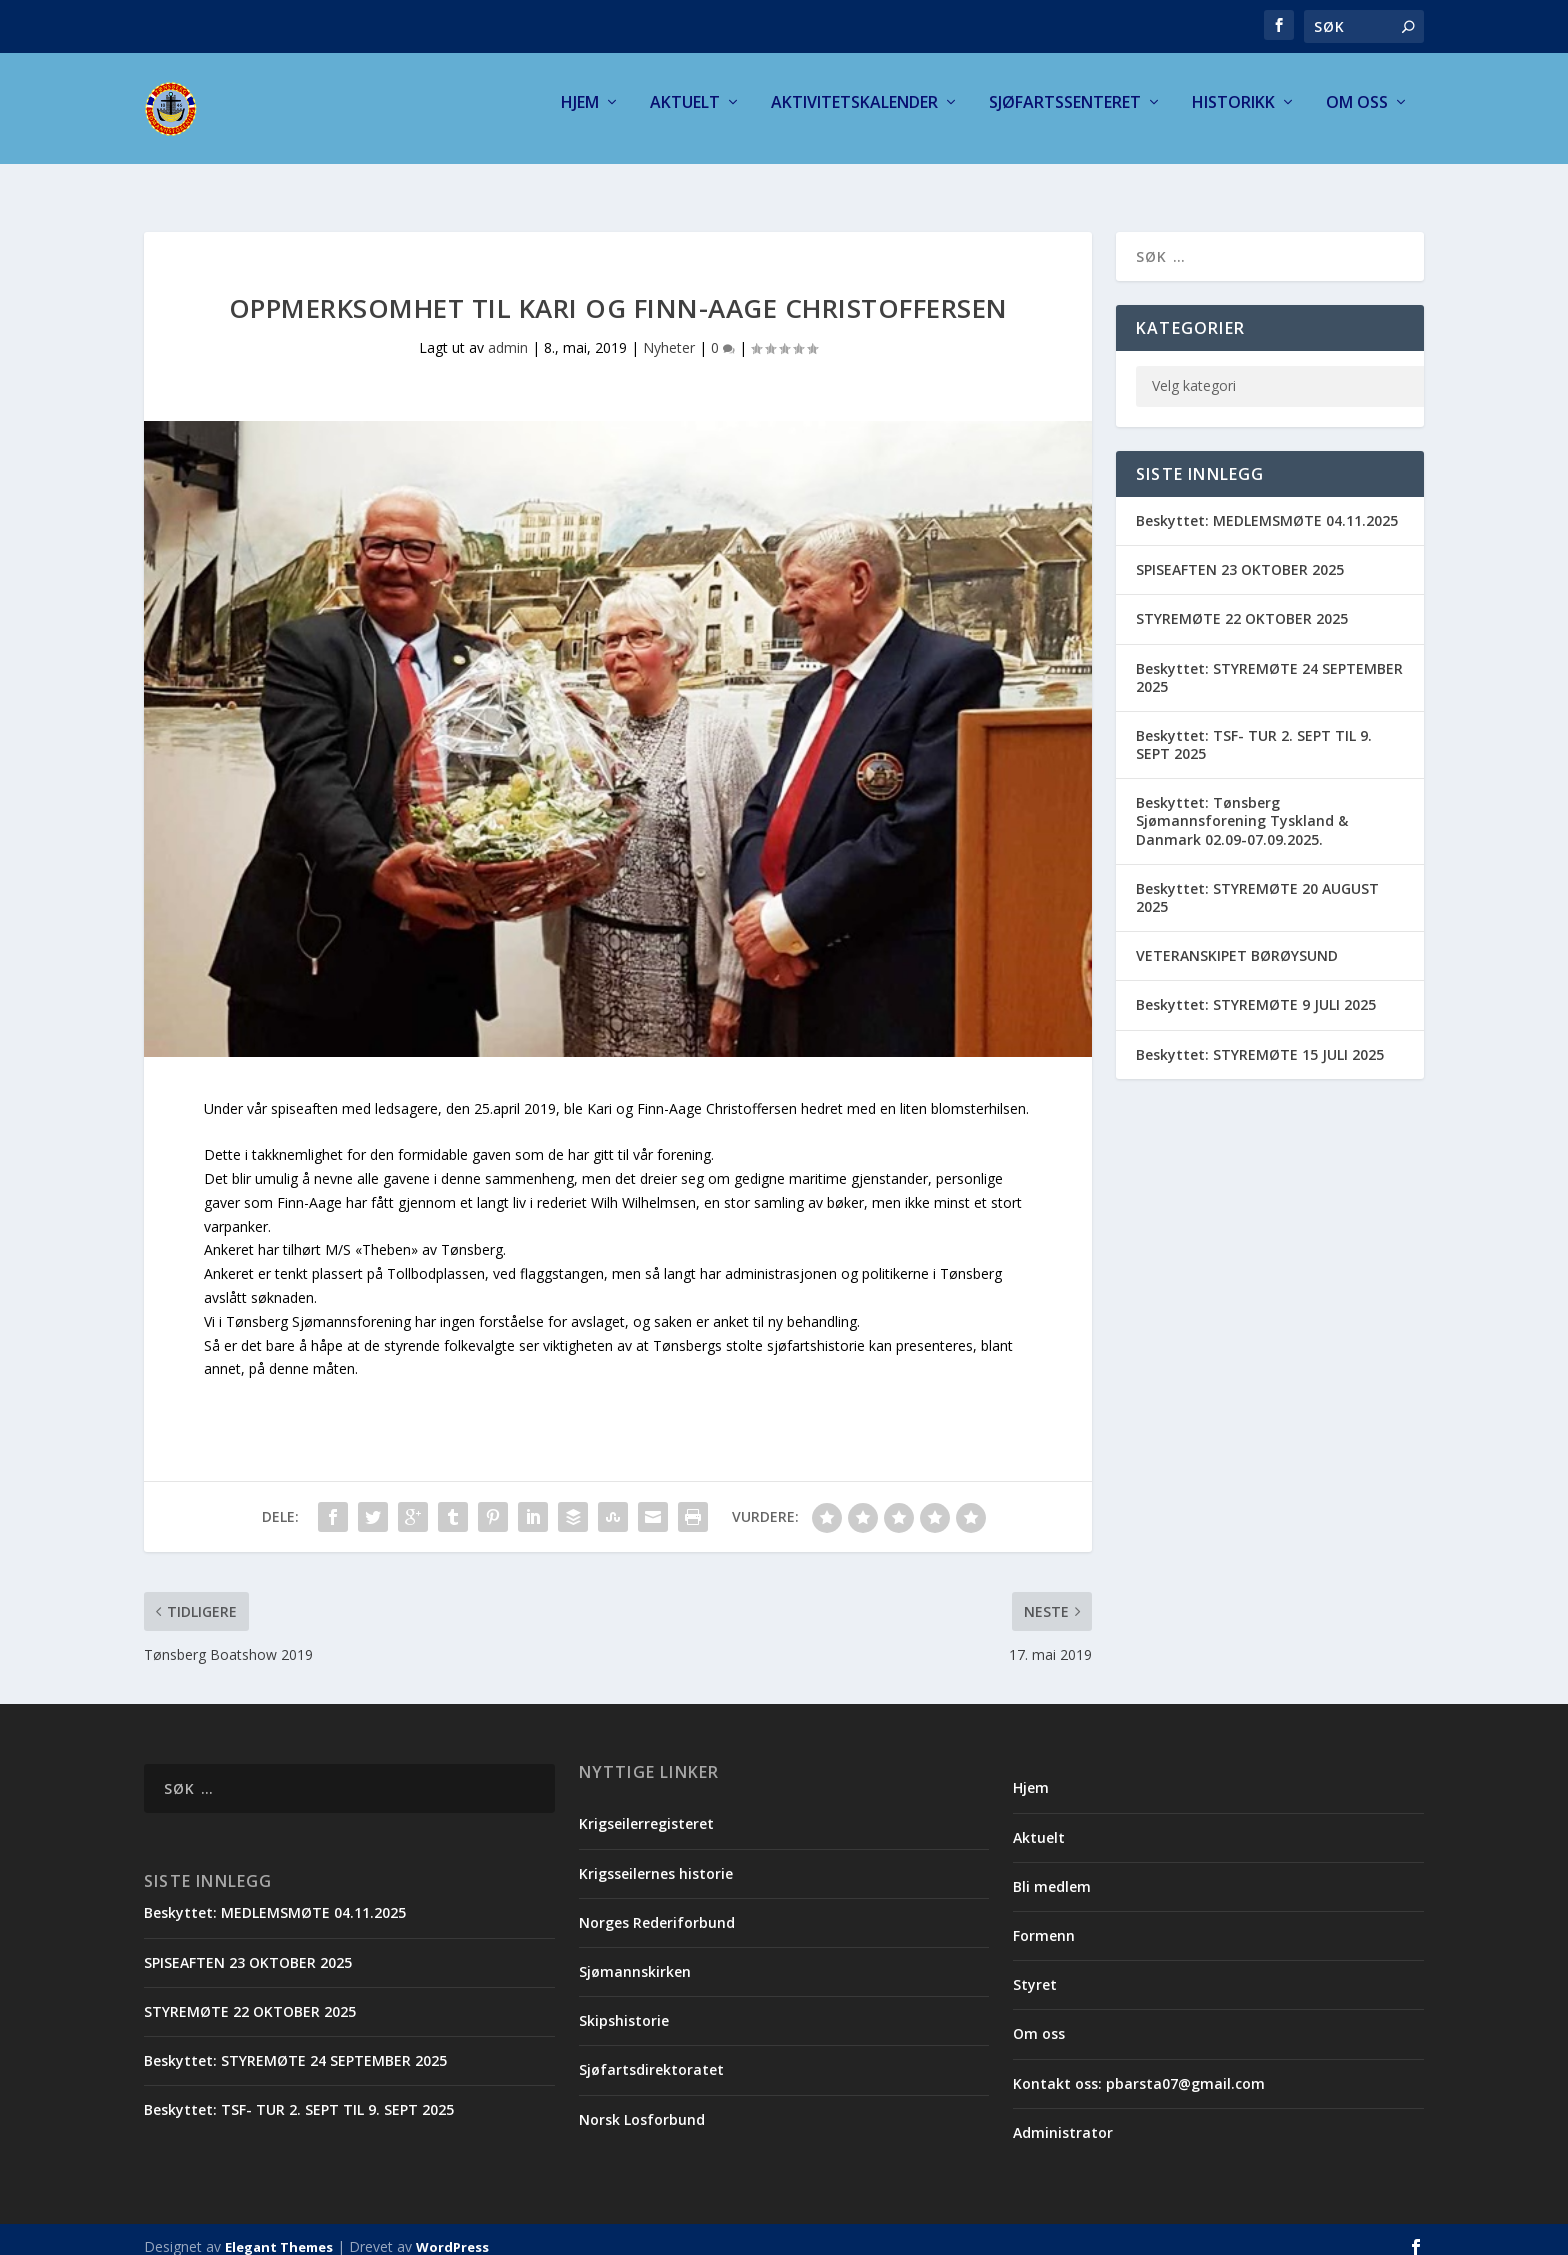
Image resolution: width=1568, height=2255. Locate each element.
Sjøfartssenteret (1065, 116)
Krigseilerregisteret (646, 1808)
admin (508, 332)
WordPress (452, 2232)
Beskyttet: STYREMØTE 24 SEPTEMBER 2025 (1269, 662)
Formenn (1044, 1920)
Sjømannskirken (635, 1956)
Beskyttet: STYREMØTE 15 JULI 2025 (1260, 1039)
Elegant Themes (279, 2232)
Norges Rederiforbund (657, 1907)
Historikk (1233, 116)
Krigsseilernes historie (656, 1858)
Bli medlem (1052, 1871)
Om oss (1357, 116)
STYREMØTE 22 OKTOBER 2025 (1242, 603)
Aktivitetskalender (854, 116)
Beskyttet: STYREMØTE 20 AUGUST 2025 (1257, 882)
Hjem (580, 116)
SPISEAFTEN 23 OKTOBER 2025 (1240, 554)
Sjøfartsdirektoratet (651, 2054)
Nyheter (669, 332)
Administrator (1063, 2117)
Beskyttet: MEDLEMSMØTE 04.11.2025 (1267, 505)
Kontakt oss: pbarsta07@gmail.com (1139, 2068)
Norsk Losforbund (642, 2104)
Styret (1035, 1969)
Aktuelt (685, 116)
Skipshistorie (624, 2005)
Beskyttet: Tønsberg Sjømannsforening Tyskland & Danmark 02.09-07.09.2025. (1242, 805)
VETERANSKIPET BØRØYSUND (1237, 940)
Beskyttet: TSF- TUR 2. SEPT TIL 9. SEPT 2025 (1254, 729)
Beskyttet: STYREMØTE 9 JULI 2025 (1256, 989)
